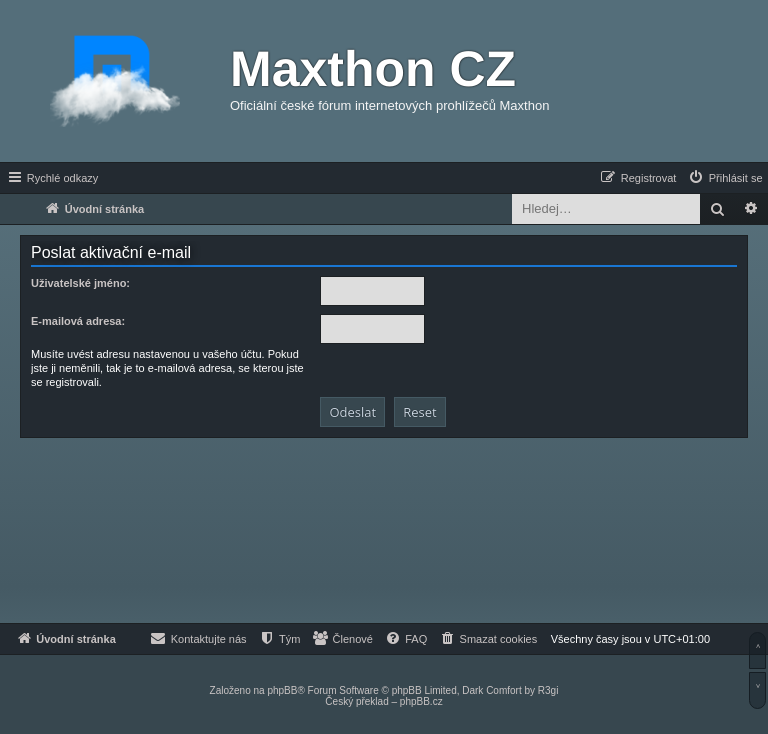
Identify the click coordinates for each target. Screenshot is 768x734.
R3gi (548, 690)
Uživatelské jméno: (80, 283)
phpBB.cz (421, 701)
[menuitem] (725, 178)
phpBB (282, 690)
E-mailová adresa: (78, 321)
